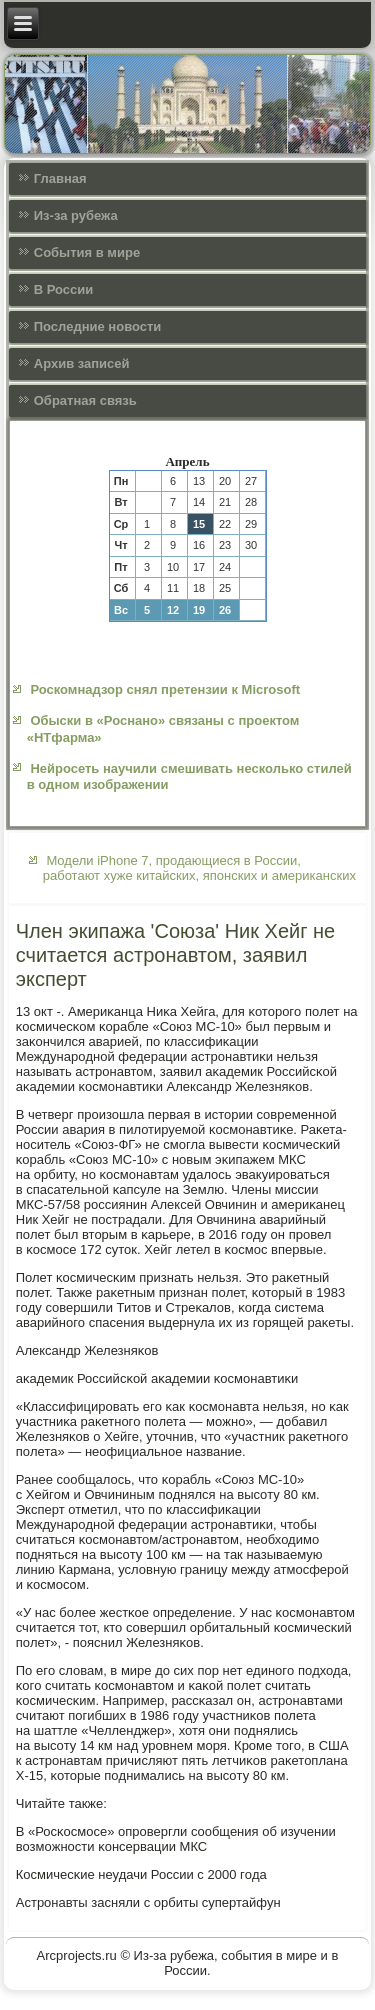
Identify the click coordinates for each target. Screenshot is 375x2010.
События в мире (87, 252)
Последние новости (98, 326)
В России (64, 289)
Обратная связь (85, 400)
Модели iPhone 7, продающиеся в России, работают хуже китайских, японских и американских (199, 868)
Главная (60, 178)
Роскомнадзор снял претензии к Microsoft (165, 689)
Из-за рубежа (76, 215)
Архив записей (82, 363)
